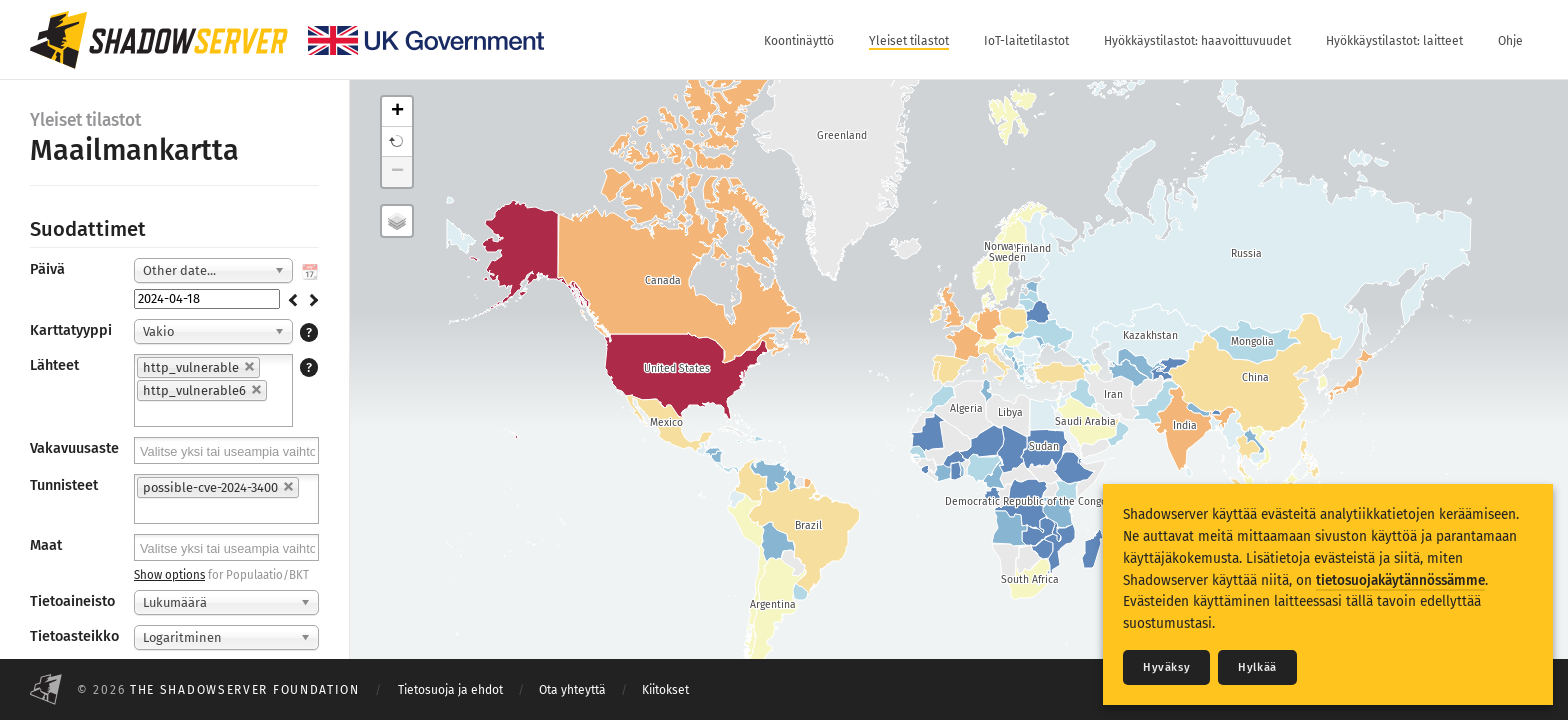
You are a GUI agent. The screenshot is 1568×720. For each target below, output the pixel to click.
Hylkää (1257, 667)
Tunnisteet (64, 485)
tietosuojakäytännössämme (1400, 580)
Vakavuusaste (74, 448)
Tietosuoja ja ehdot (450, 690)
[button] (397, 142)
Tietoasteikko (74, 636)
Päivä (47, 269)
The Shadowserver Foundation (245, 690)
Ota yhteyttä (572, 690)
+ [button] (397, 112)
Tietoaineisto (72, 601)
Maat (46, 545)
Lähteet (54, 365)
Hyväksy (1166, 667)
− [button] (397, 172)
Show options (169, 575)
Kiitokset (665, 690)
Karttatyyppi (71, 330)
